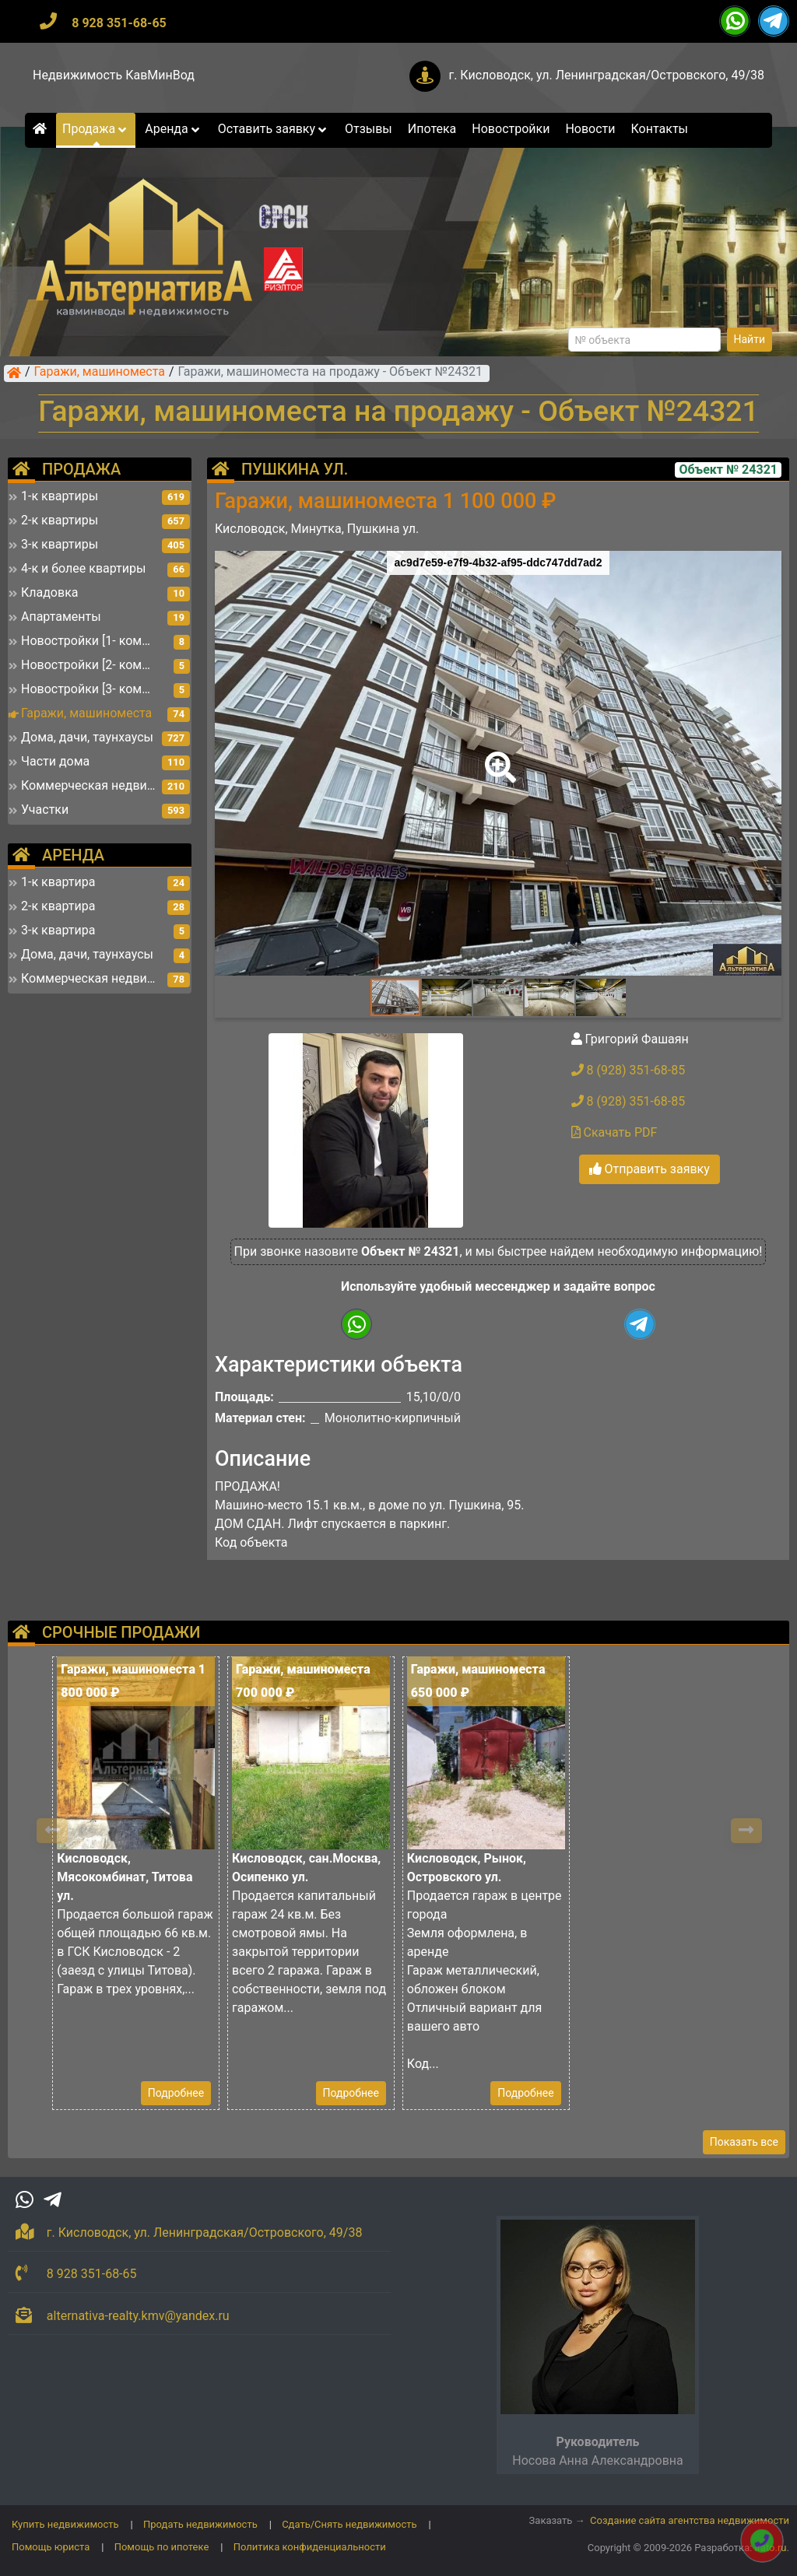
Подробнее (176, 2093)
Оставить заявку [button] (273, 128)
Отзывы (368, 128)
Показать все (744, 2142)
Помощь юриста (51, 2547)
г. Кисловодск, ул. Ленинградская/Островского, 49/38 (606, 75)
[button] (497, 756)
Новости (590, 128)
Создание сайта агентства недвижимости (689, 2520)
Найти (750, 339)
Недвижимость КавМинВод (114, 75)
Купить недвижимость (65, 2524)
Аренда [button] (173, 128)
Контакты (659, 128)
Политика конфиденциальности (309, 2547)
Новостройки (510, 128)
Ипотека (432, 128)
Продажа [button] (95, 128)
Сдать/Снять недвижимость (349, 2524)
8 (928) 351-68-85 (628, 1070)
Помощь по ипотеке (161, 2547)
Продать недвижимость (200, 2524)
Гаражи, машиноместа (99, 372)
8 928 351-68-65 (119, 23)
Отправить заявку (649, 1169)
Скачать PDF (614, 1132)
